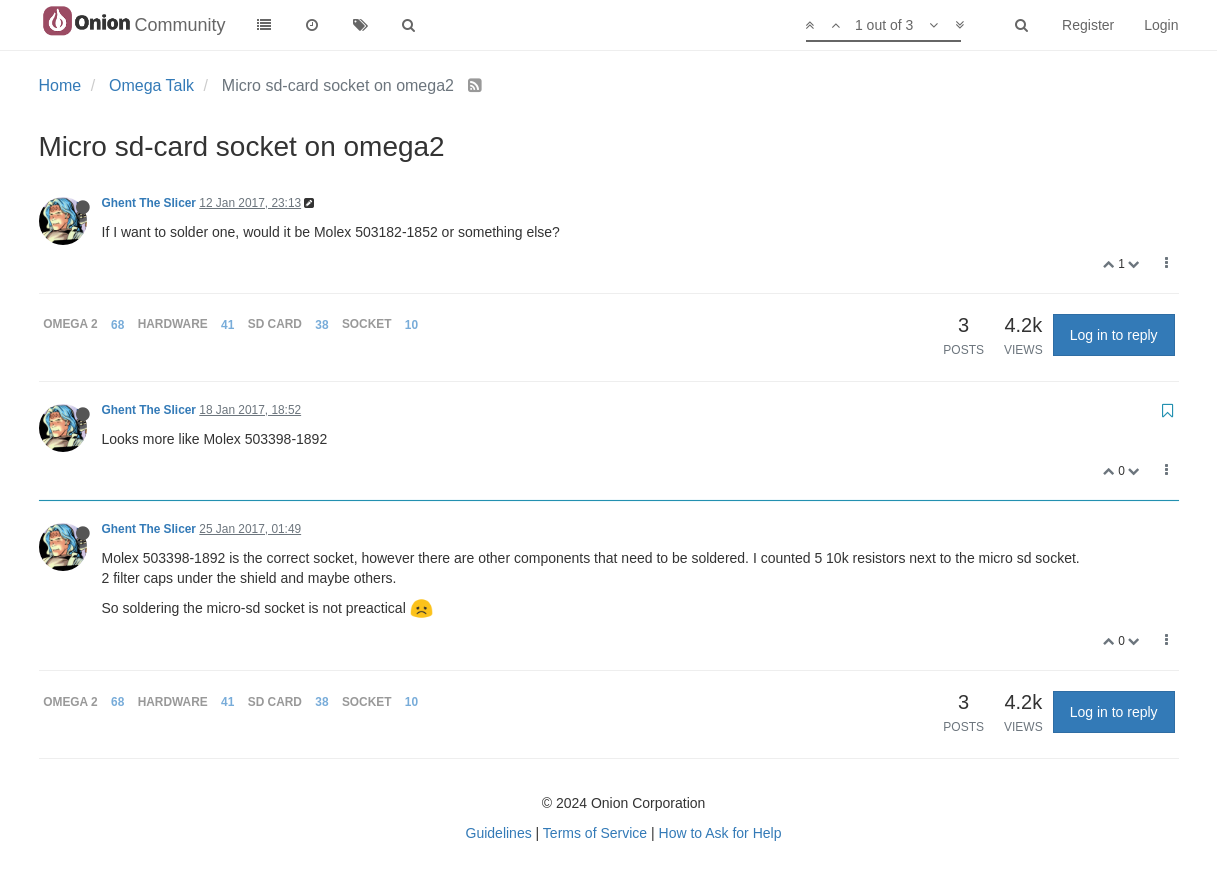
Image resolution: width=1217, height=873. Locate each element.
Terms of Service (595, 833)
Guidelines (499, 833)
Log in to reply (1114, 335)
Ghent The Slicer (149, 203)
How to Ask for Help (720, 833)
